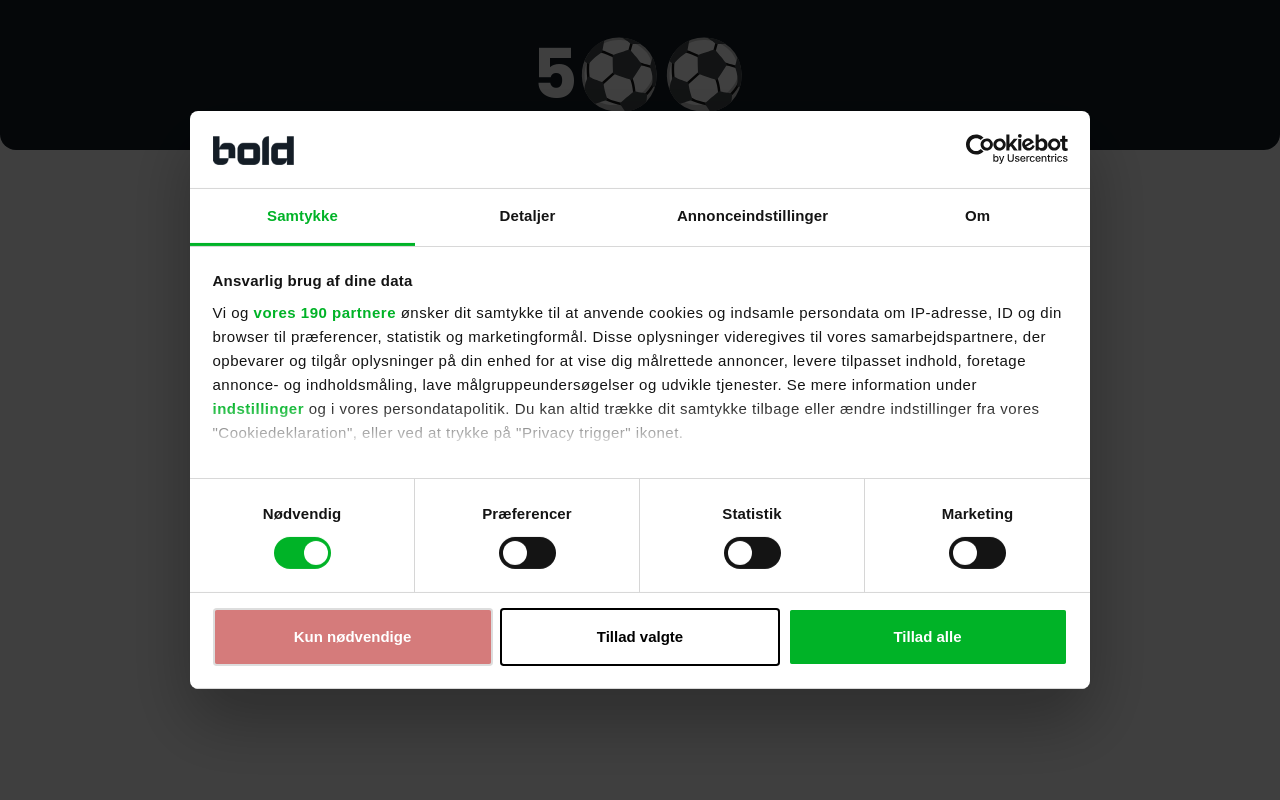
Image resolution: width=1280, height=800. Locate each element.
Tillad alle (927, 636)
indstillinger (259, 408)
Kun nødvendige (353, 636)
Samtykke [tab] (302, 215)
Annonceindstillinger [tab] (752, 215)
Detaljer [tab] (528, 215)
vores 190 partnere (325, 312)
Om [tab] (977, 215)
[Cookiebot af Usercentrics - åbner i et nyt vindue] (980, 149)
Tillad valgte (640, 636)
